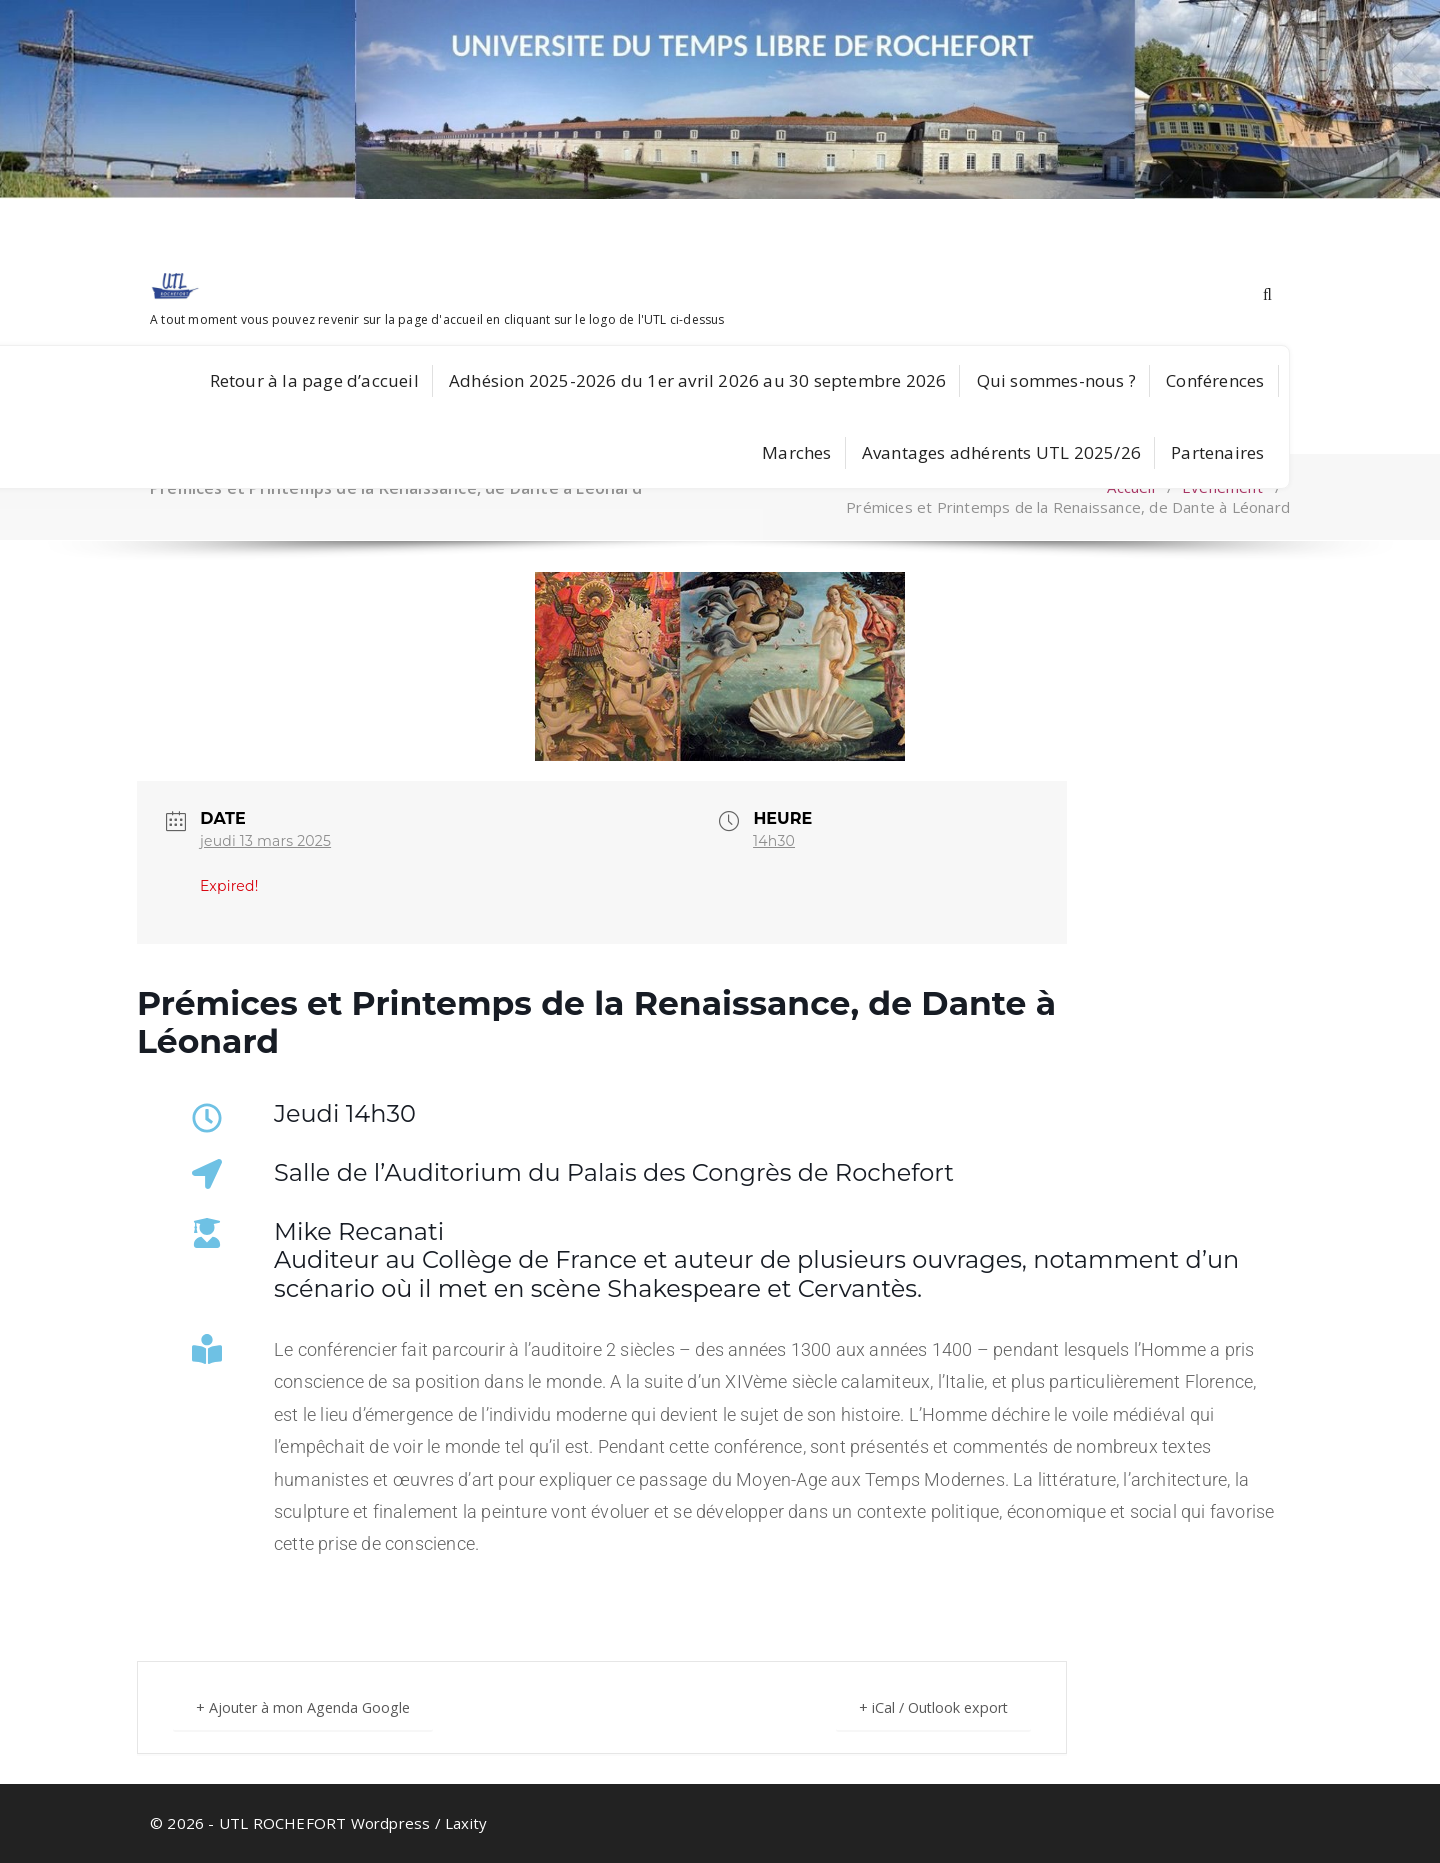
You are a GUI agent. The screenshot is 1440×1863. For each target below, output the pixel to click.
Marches (796, 452)
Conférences (1215, 380)
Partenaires (1217, 452)
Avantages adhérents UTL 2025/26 (1001, 452)
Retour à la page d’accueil (314, 380)
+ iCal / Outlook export (924, 1707)
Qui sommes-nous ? (1056, 380)
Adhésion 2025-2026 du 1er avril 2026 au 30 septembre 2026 (697, 380)
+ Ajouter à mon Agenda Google (312, 1707)
